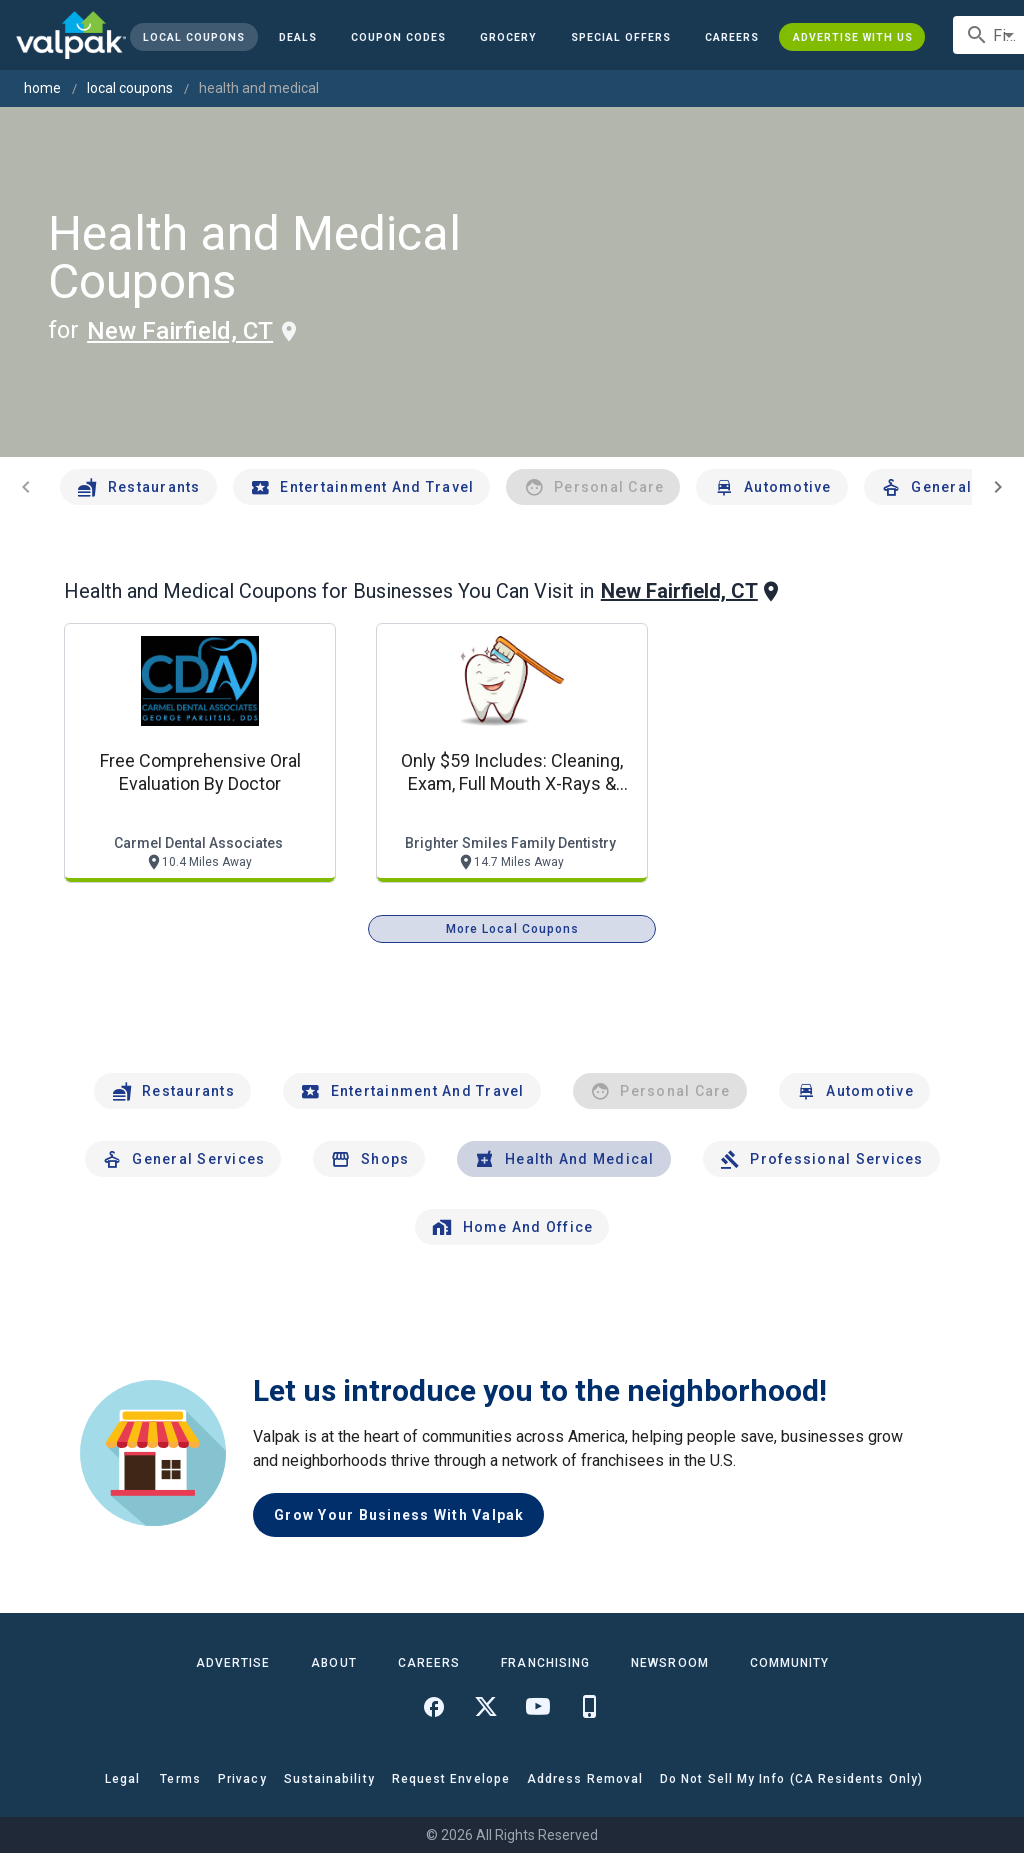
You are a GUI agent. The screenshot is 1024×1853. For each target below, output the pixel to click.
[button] (621, 37)
